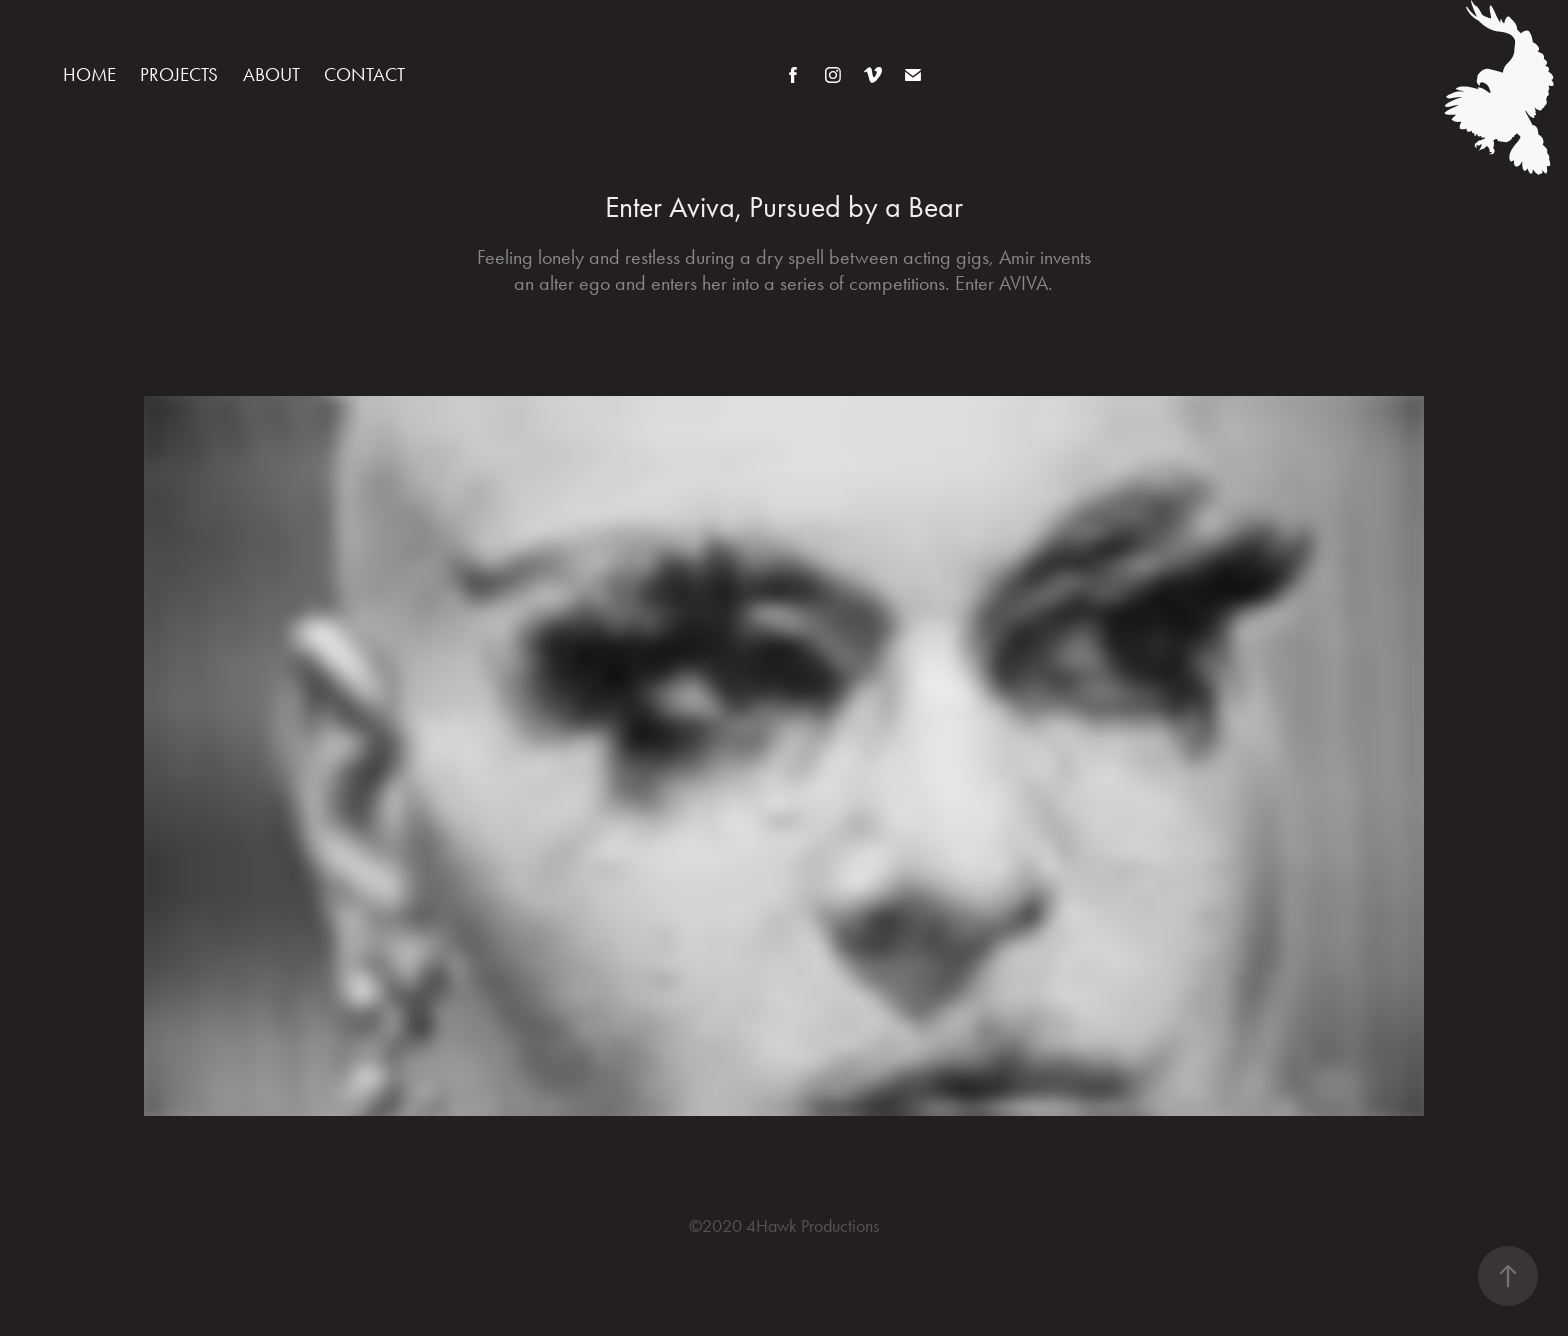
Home (89, 74)
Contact (364, 74)
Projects (179, 74)
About (271, 74)
